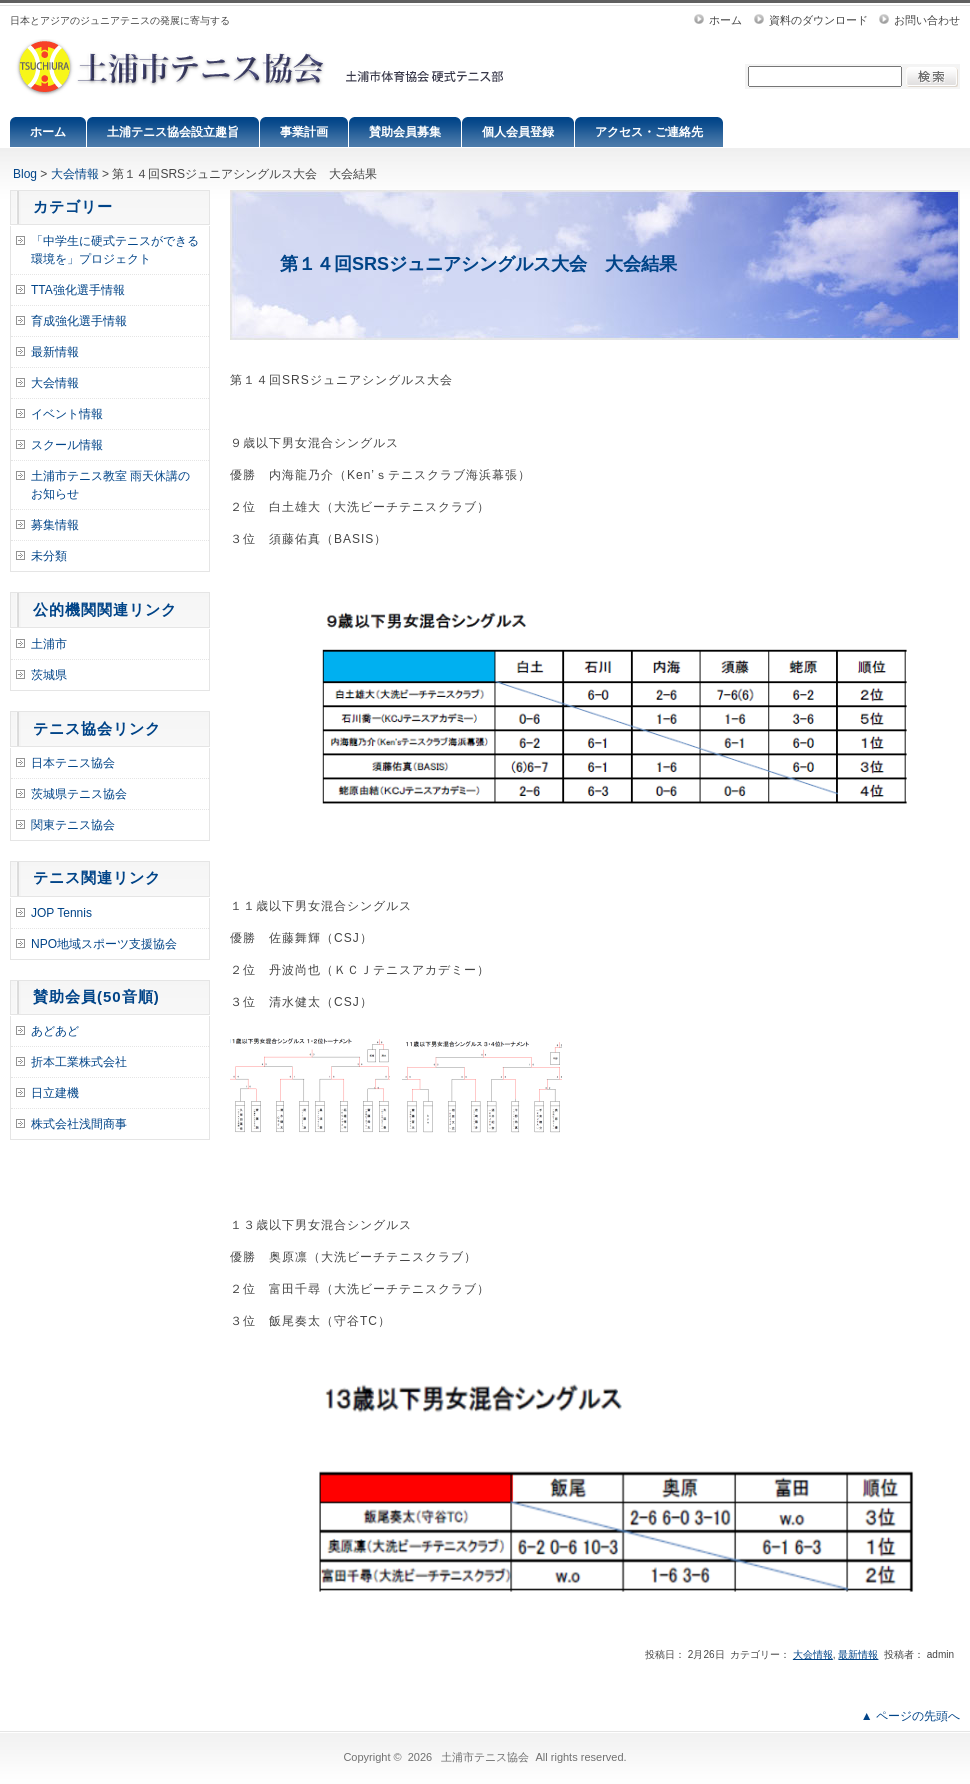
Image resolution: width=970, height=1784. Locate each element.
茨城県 (49, 675)
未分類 (49, 556)
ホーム (725, 20)
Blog (25, 174)
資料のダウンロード (818, 20)
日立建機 (55, 1093)
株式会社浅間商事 (79, 1124)
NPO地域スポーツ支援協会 (104, 944)
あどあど (55, 1031)
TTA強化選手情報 (78, 290)
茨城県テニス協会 (79, 794)
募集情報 (55, 525)
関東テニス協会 (73, 825)
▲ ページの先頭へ (910, 1716)
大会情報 (75, 174)
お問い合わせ (927, 20)
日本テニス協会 (73, 763)
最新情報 (55, 352)
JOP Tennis (61, 913)
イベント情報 (67, 414)
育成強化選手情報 (79, 321)
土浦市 (49, 644)
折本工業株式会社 (79, 1062)
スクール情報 (67, 445)
